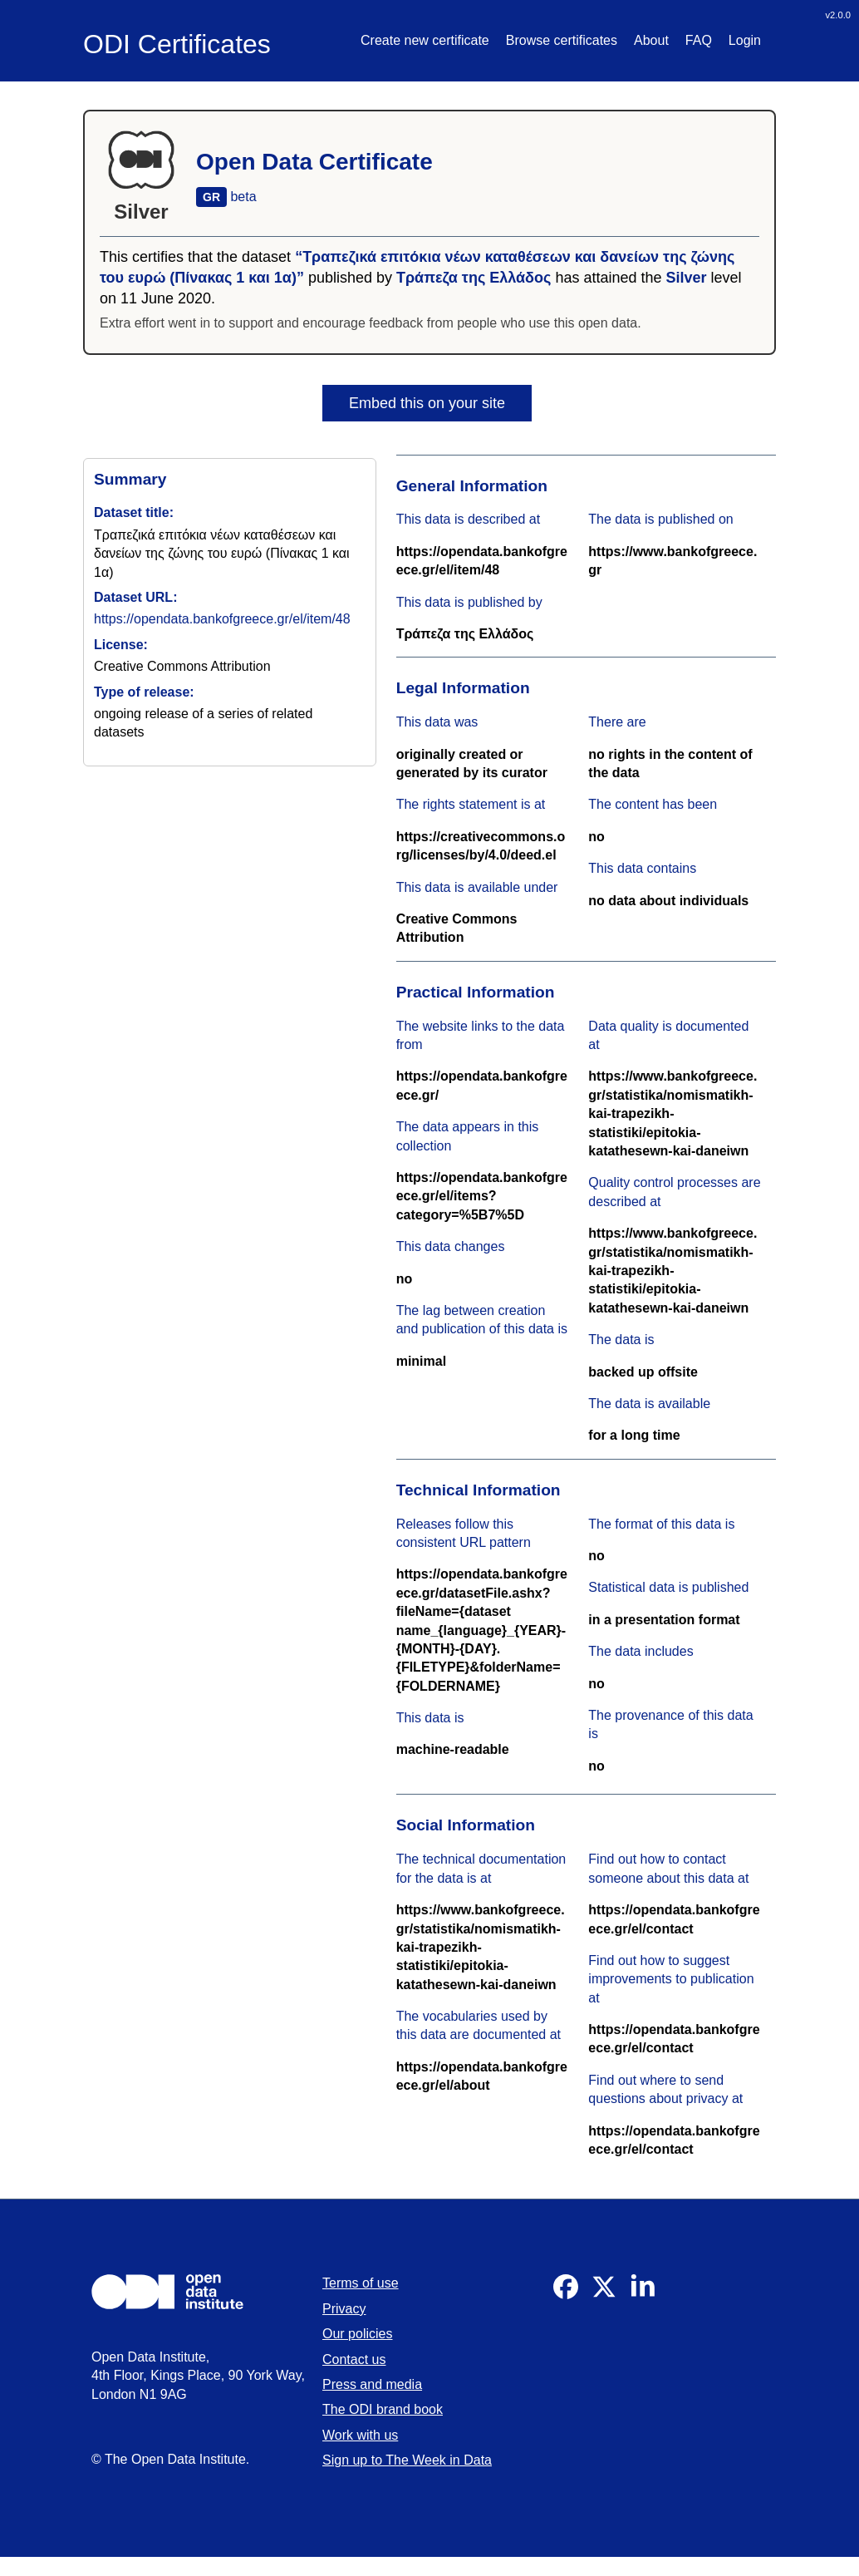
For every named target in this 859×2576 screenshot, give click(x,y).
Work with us (360, 2435)
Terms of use (360, 2283)
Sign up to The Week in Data (407, 2460)
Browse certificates (561, 40)
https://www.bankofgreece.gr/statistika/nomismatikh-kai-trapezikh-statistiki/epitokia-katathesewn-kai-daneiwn (672, 1113)
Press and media (372, 2384)
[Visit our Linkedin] (642, 2295)
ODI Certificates (177, 44)
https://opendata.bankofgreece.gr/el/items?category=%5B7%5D (481, 1196)
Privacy (344, 2309)
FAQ (698, 40)
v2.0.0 (838, 15)
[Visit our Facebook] (565, 2295)
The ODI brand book (382, 2409)
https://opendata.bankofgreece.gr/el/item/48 (222, 619)
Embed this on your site (427, 403)
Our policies (357, 2334)
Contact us (353, 2359)
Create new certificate (425, 40)
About (651, 40)
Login (745, 40)
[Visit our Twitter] (603, 2295)
